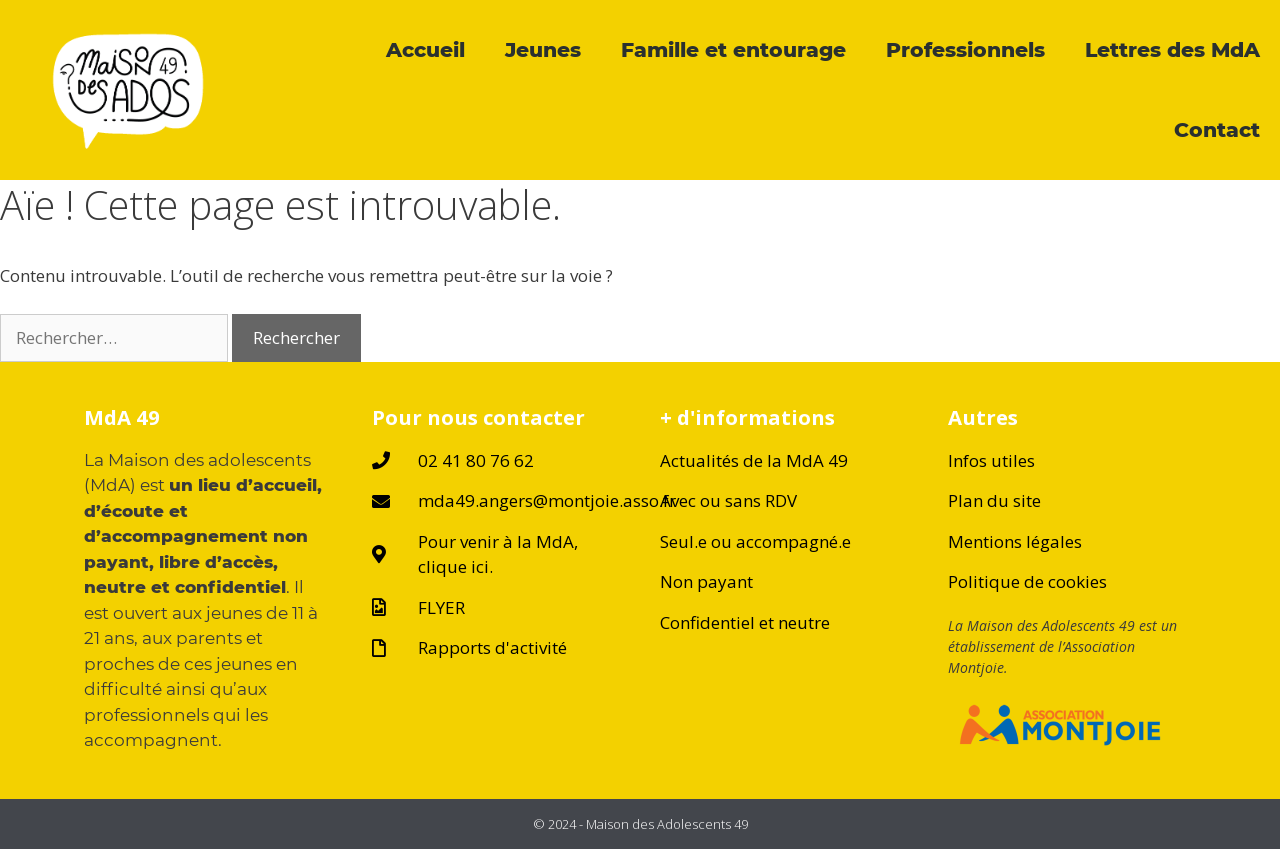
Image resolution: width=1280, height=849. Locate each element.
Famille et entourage (733, 49)
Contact (1217, 129)
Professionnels (965, 49)
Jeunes (543, 49)
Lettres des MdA (1172, 49)
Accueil (425, 49)
